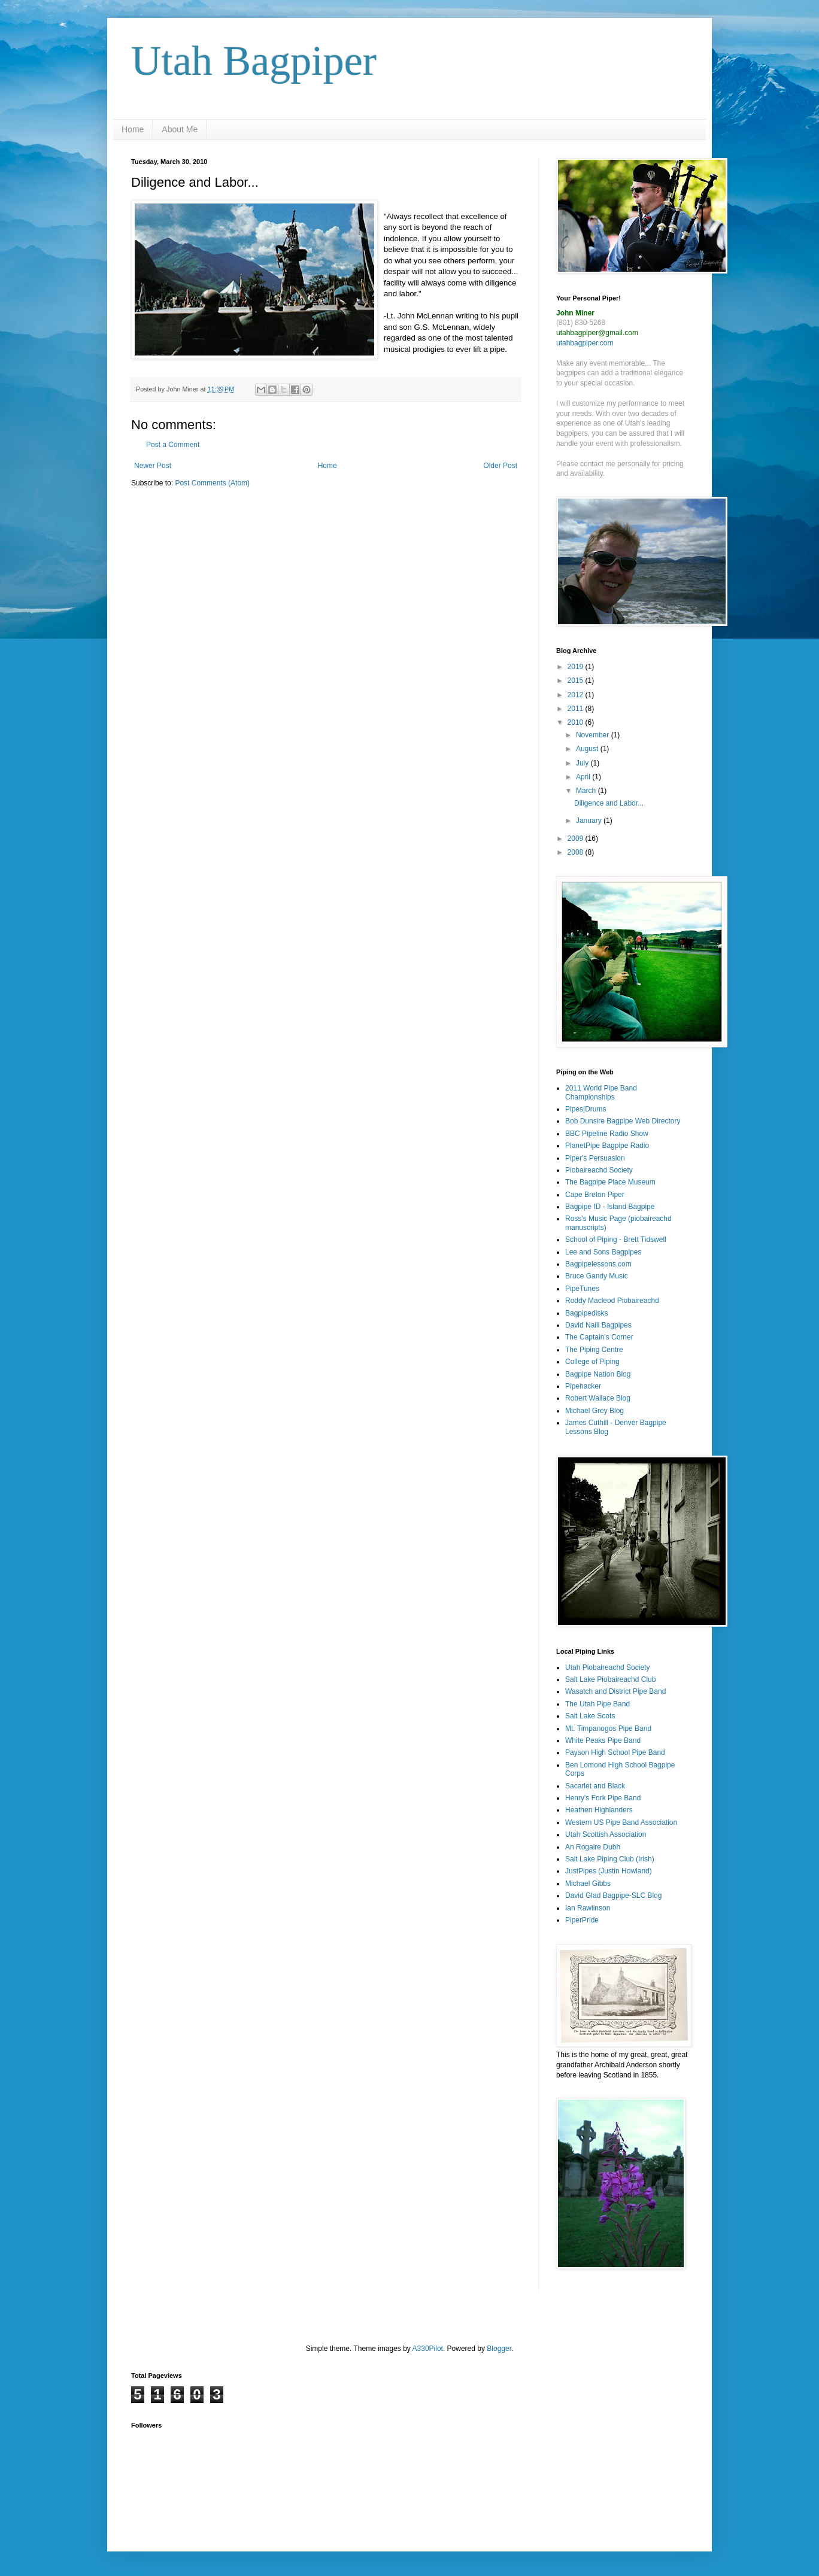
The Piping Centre (594, 1349)
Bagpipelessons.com (598, 1264)
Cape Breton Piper (594, 1194)
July (583, 763)
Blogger (499, 2348)
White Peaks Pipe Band (603, 1740)
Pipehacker (583, 1386)
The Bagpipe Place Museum (610, 1182)
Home (133, 129)
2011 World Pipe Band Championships (601, 1092)
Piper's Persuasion (595, 1158)
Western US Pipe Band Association (621, 1822)
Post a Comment (172, 445)
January (589, 820)
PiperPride (582, 1920)
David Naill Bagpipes (598, 1325)
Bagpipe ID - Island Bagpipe (609, 1206)
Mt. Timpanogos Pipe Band (608, 1728)
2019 (577, 667)
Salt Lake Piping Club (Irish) (609, 1859)
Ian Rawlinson (587, 1908)
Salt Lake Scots (590, 1716)
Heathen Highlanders (599, 1810)
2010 (577, 722)
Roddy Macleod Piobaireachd (612, 1300)
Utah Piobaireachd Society (607, 1667)
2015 (577, 680)
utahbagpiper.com (584, 343)
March (587, 790)
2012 (577, 695)
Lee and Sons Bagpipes (603, 1252)
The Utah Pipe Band (597, 1704)
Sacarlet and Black (595, 1786)
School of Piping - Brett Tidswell (615, 1239)
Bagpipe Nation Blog (597, 1374)
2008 (577, 852)
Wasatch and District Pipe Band (615, 1691)
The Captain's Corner (599, 1337)
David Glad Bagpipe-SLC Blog (613, 1895)
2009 (577, 838)
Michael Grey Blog (594, 1411)
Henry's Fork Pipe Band (603, 1798)
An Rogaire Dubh (592, 1847)
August (588, 749)
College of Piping (592, 1361)
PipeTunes (582, 1288)
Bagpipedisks (586, 1313)
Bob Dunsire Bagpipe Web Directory (623, 1121)
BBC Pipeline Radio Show (606, 1133)
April (584, 777)
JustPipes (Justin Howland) (608, 1871)
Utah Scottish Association (605, 1834)
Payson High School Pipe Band (615, 1752)
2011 (577, 708)
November (593, 735)
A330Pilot (427, 2348)
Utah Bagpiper (254, 61)
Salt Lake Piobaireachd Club (610, 1679)
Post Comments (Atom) (212, 483)
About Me (180, 129)
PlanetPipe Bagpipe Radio (607, 1145)
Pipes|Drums (585, 1109)
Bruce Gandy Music (596, 1276)
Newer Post (152, 465)
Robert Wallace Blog (597, 1398)
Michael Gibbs (588, 1883)
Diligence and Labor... (609, 803)
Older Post (500, 465)
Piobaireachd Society (599, 1170)
